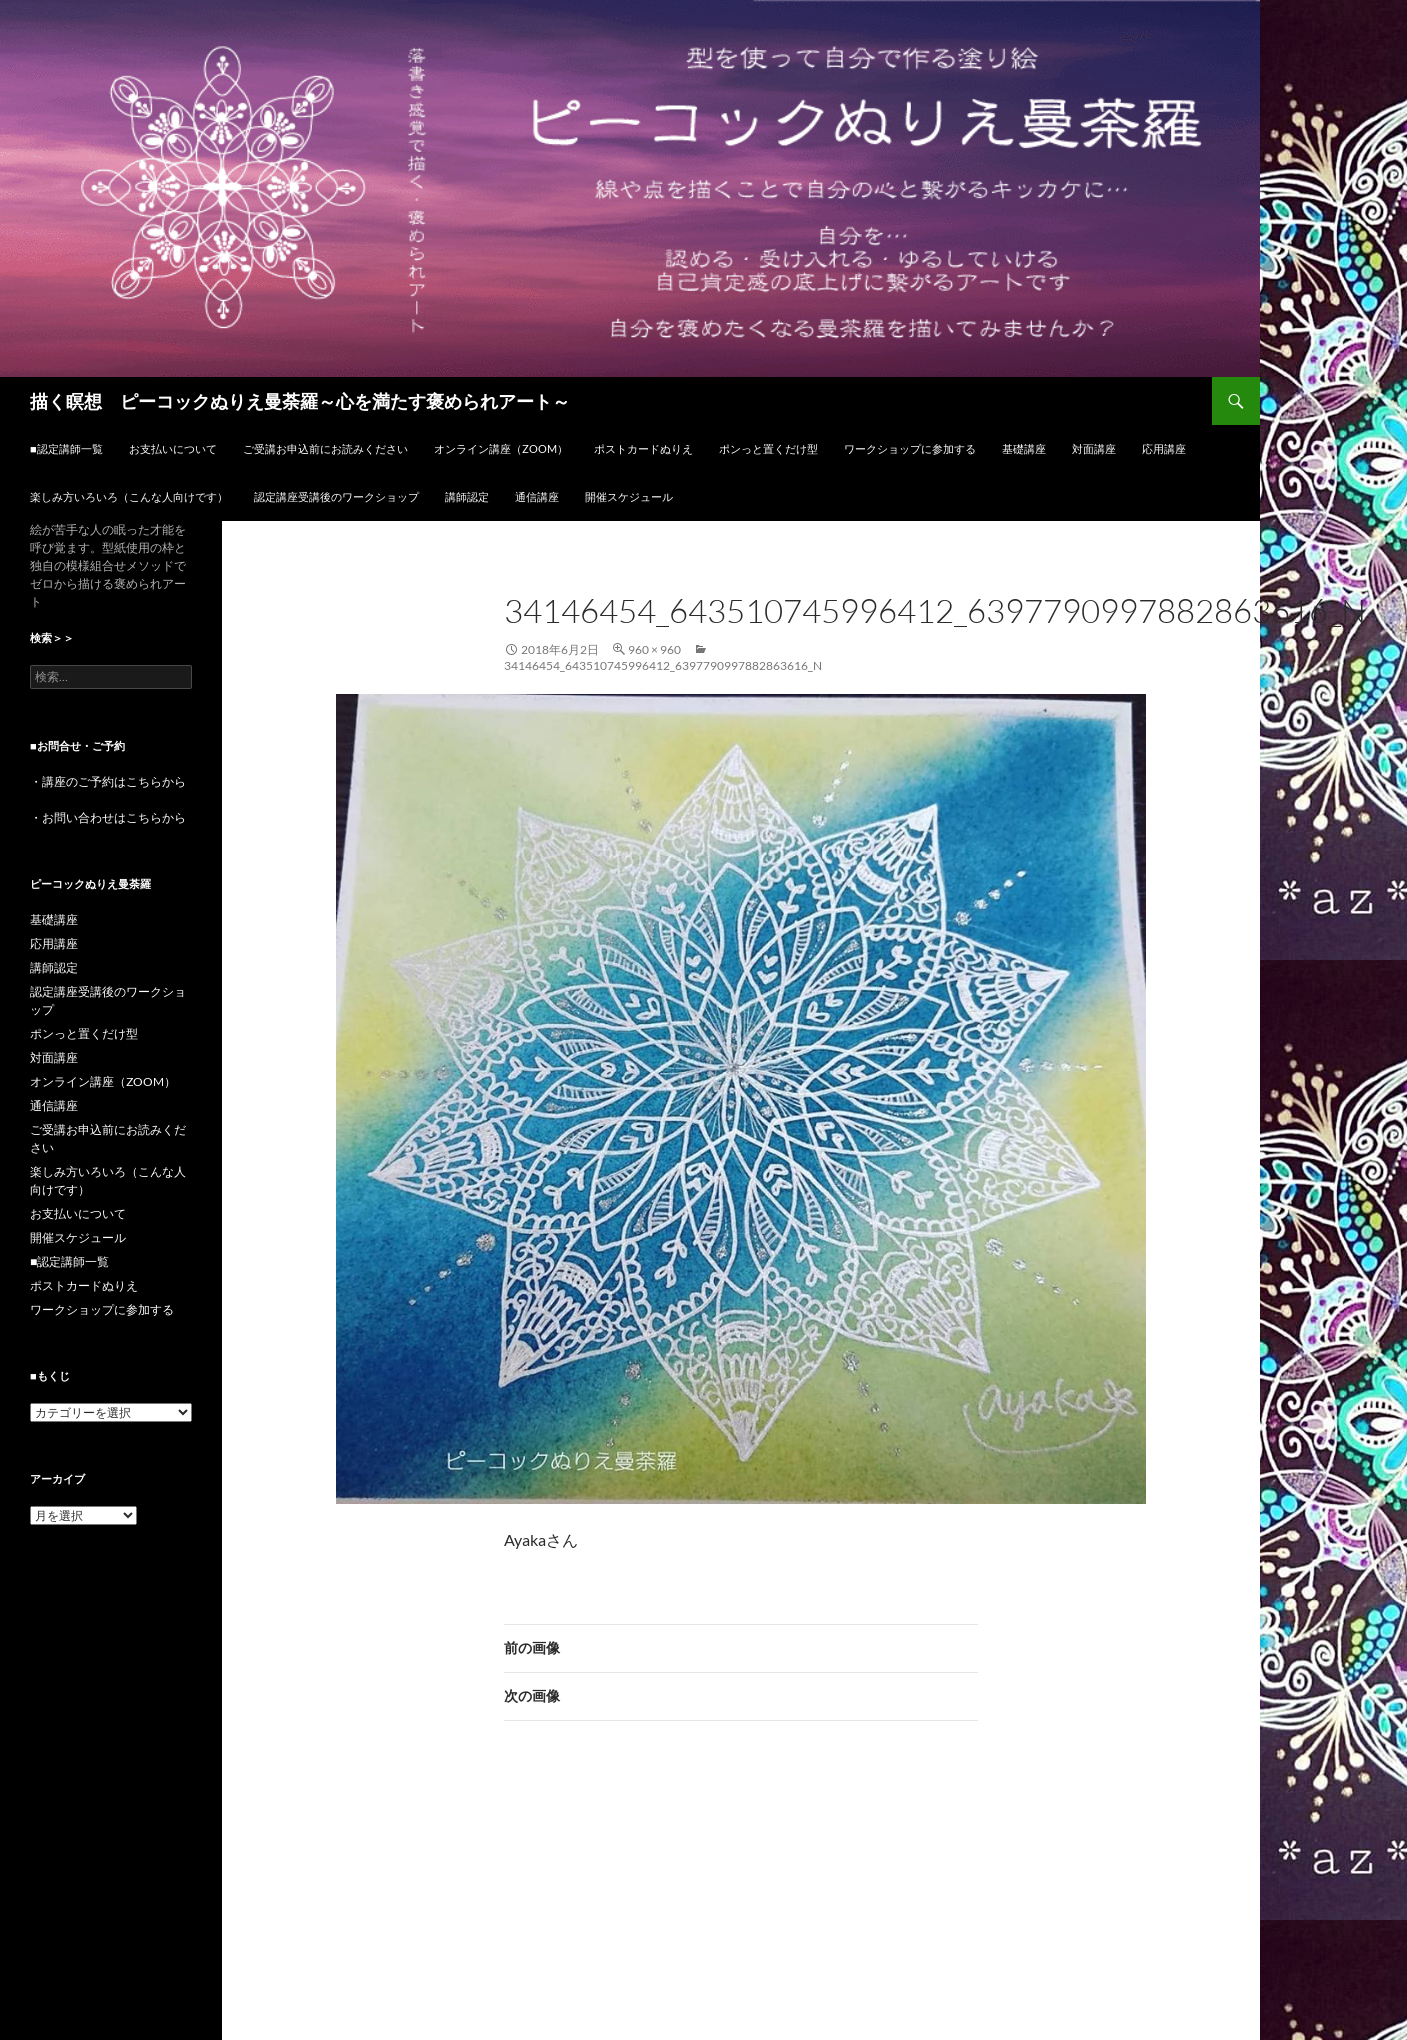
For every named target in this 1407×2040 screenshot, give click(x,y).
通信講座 (537, 496)
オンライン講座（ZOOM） (501, 448)
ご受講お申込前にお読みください (325, 448)
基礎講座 (1024, 448)
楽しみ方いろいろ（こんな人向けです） (129, 496)
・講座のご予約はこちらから (108, 781)
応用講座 (1164, 448)
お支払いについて (173, 448)
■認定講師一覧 (66, 448)
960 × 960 (654, 649)
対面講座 (1094, 448)
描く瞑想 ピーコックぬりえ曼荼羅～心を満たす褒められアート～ (300, 401)
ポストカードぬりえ (643, 448)
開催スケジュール (629, 496)
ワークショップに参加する (910, 448)
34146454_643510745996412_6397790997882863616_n (663, 665)
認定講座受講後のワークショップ (336, 496)
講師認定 (467, 496)
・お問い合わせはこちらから (108, 817)
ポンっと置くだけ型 (768, 448)
